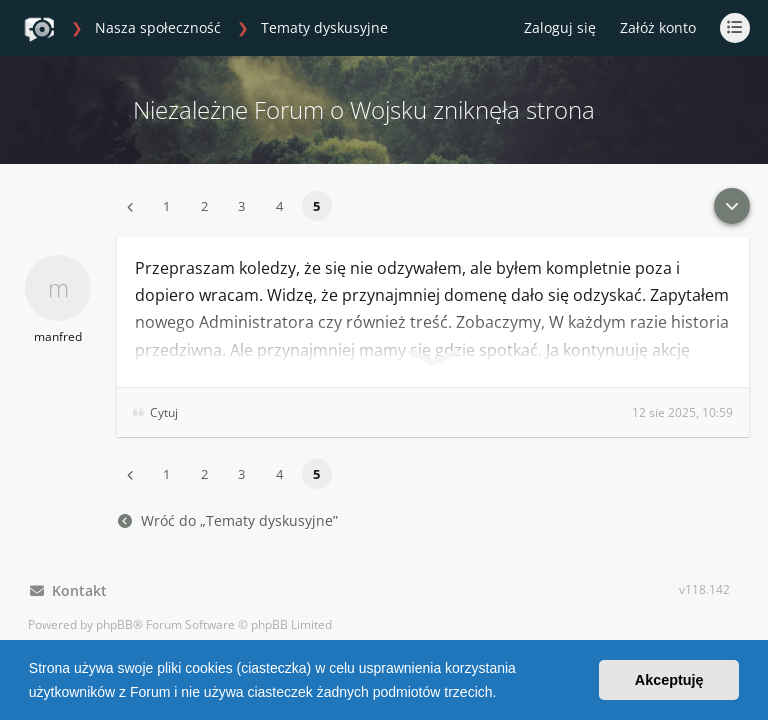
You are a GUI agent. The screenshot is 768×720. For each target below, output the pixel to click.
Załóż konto (658, 27)
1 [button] (166, 206)
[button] (503, 694)
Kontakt (68, 590)
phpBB (114, 624)
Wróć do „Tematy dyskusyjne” (228, 520)
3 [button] (241, 206)
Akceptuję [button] (669, 680)
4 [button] (279, 206)
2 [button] (204, 206)
